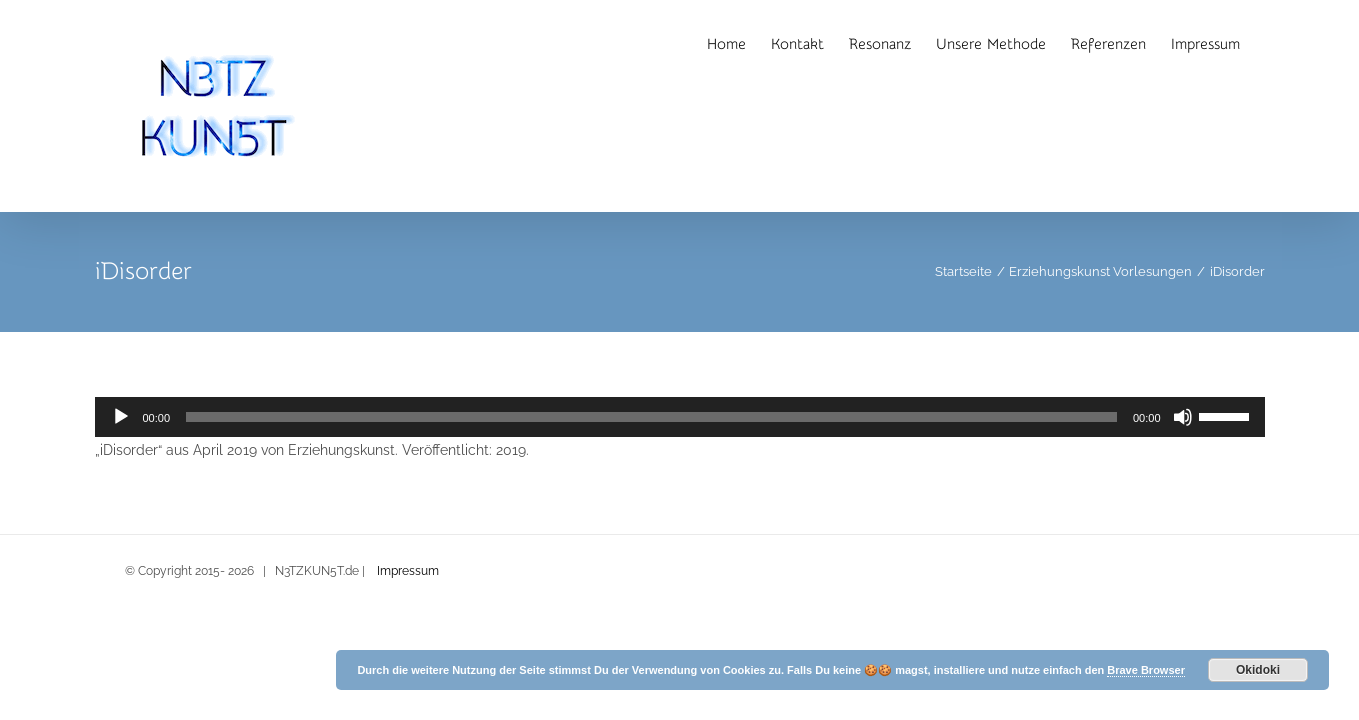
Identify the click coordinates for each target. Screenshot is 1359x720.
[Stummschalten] (1183, 417)
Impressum (408, 571)
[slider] (651, 417)
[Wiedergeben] (121, 417)
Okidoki (1258, 670)
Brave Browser (1146, 670)
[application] (680, 417)
